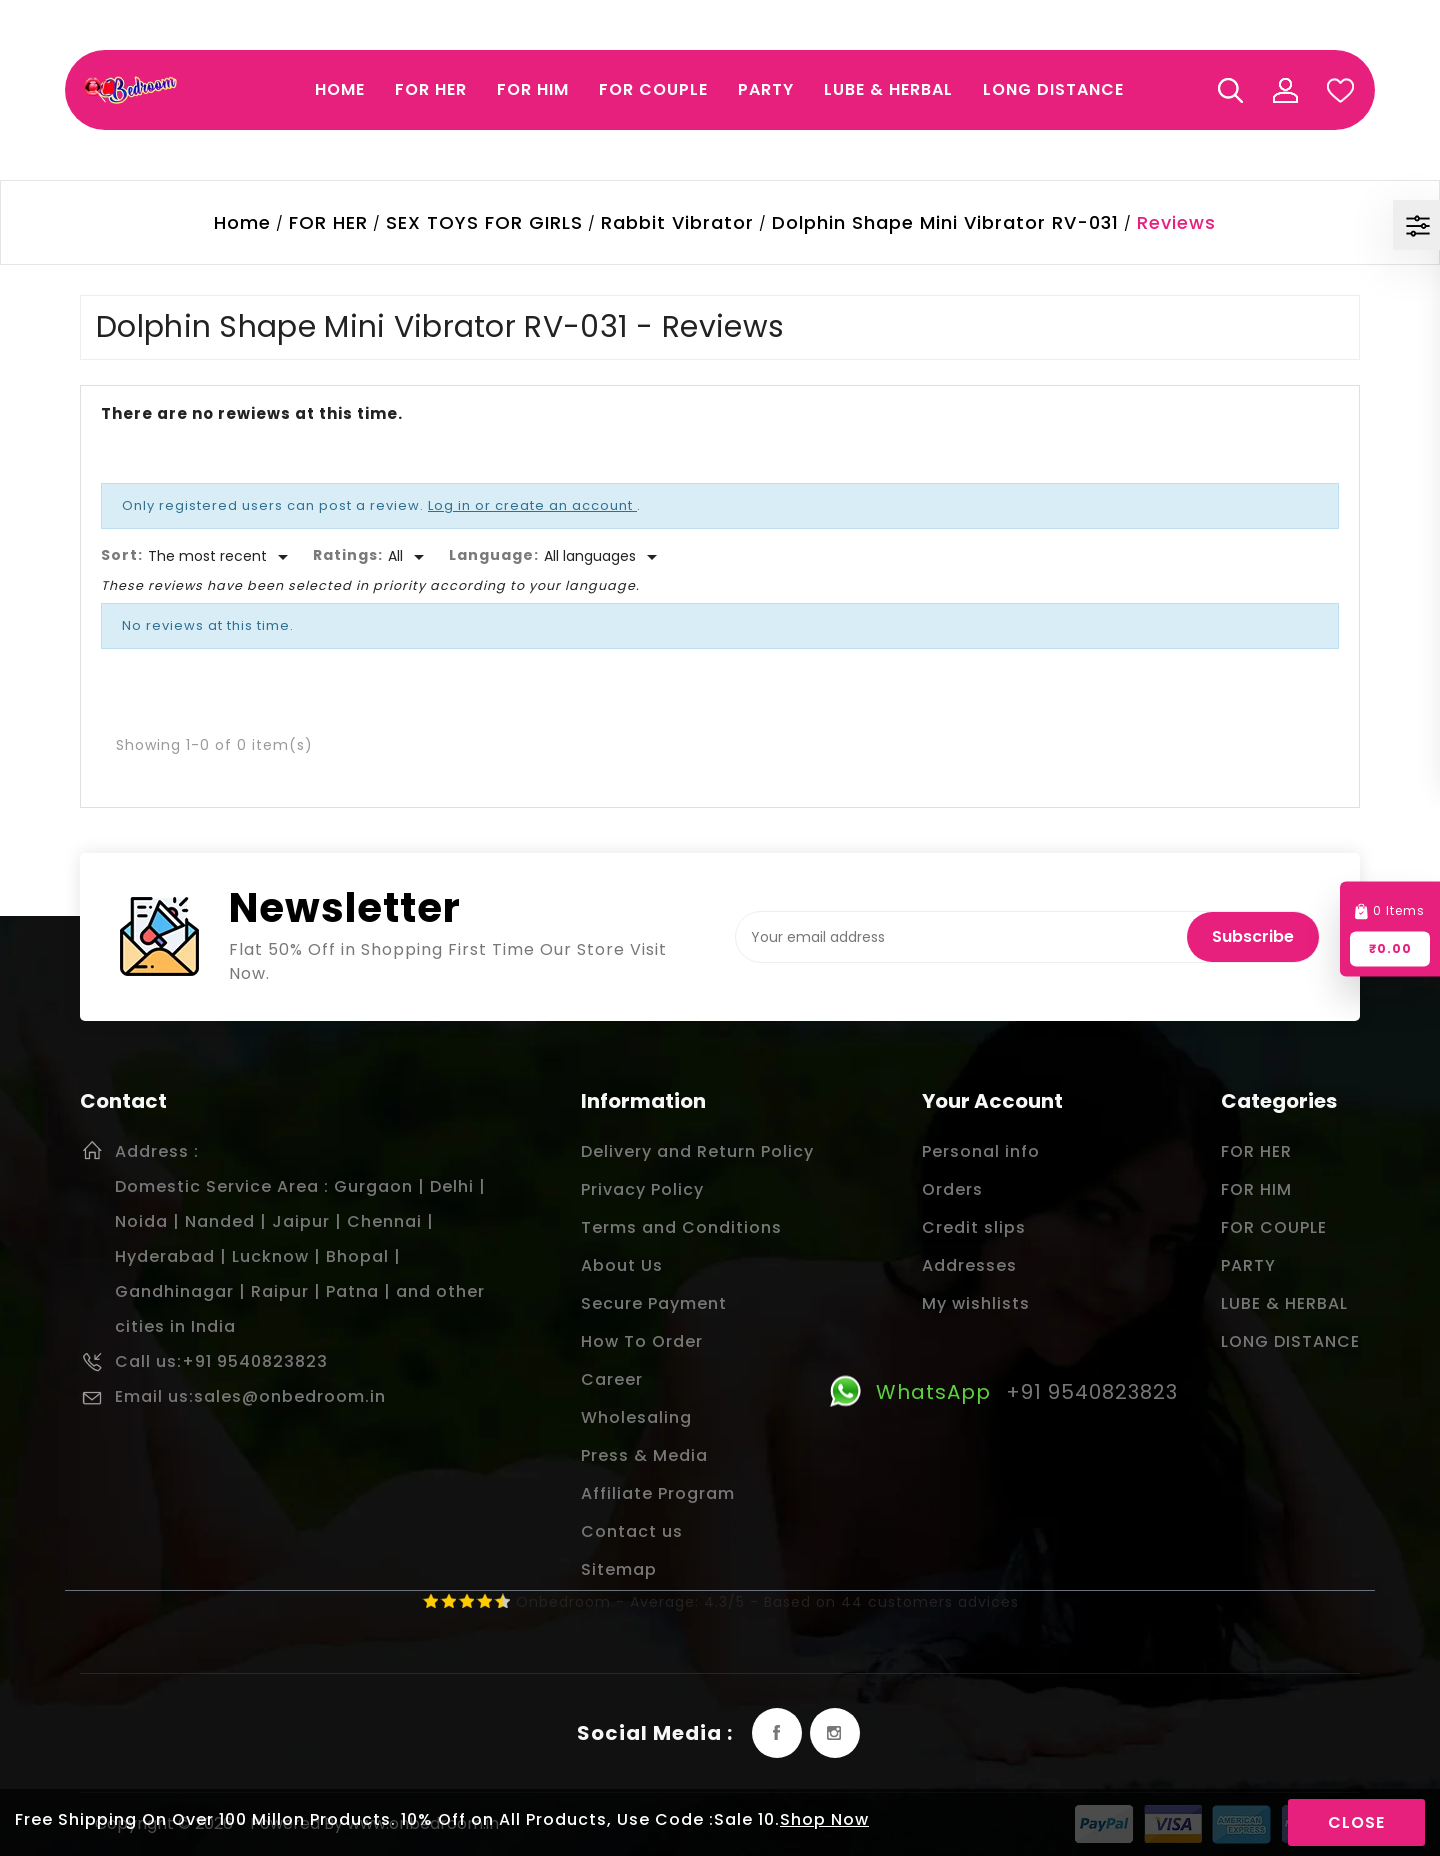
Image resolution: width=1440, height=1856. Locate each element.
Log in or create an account (532, 505)
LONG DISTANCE (1290, 1341)
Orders (952, 1189)
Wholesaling (636, 1417)
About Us (622, 1265)
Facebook (777, 1733)
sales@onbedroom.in (290, 1396)
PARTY (1248, 1265)
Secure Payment (654, 1303)
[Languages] (604, 557)
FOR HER (1256, 1151)
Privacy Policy (642, 1189)
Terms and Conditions (681, 1227)
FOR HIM (1256, 1189)
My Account (1285, 90)
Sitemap (619, 1569)
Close (1356, 1822)
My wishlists (976, 1303)
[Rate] (409, 557)
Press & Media (644, 1455)
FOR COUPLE (1274, 1227)
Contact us (632, 1531)
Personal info (981, 1151)
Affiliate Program (658, 1493)
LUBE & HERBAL (1284, 1303)
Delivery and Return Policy (697, 1151)
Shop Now (824, 1819)
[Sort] (221, 557)
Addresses (969, 1265)
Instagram (835, 1733)
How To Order (642, 1341)
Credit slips (974, 1227)
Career (612, 1379)
